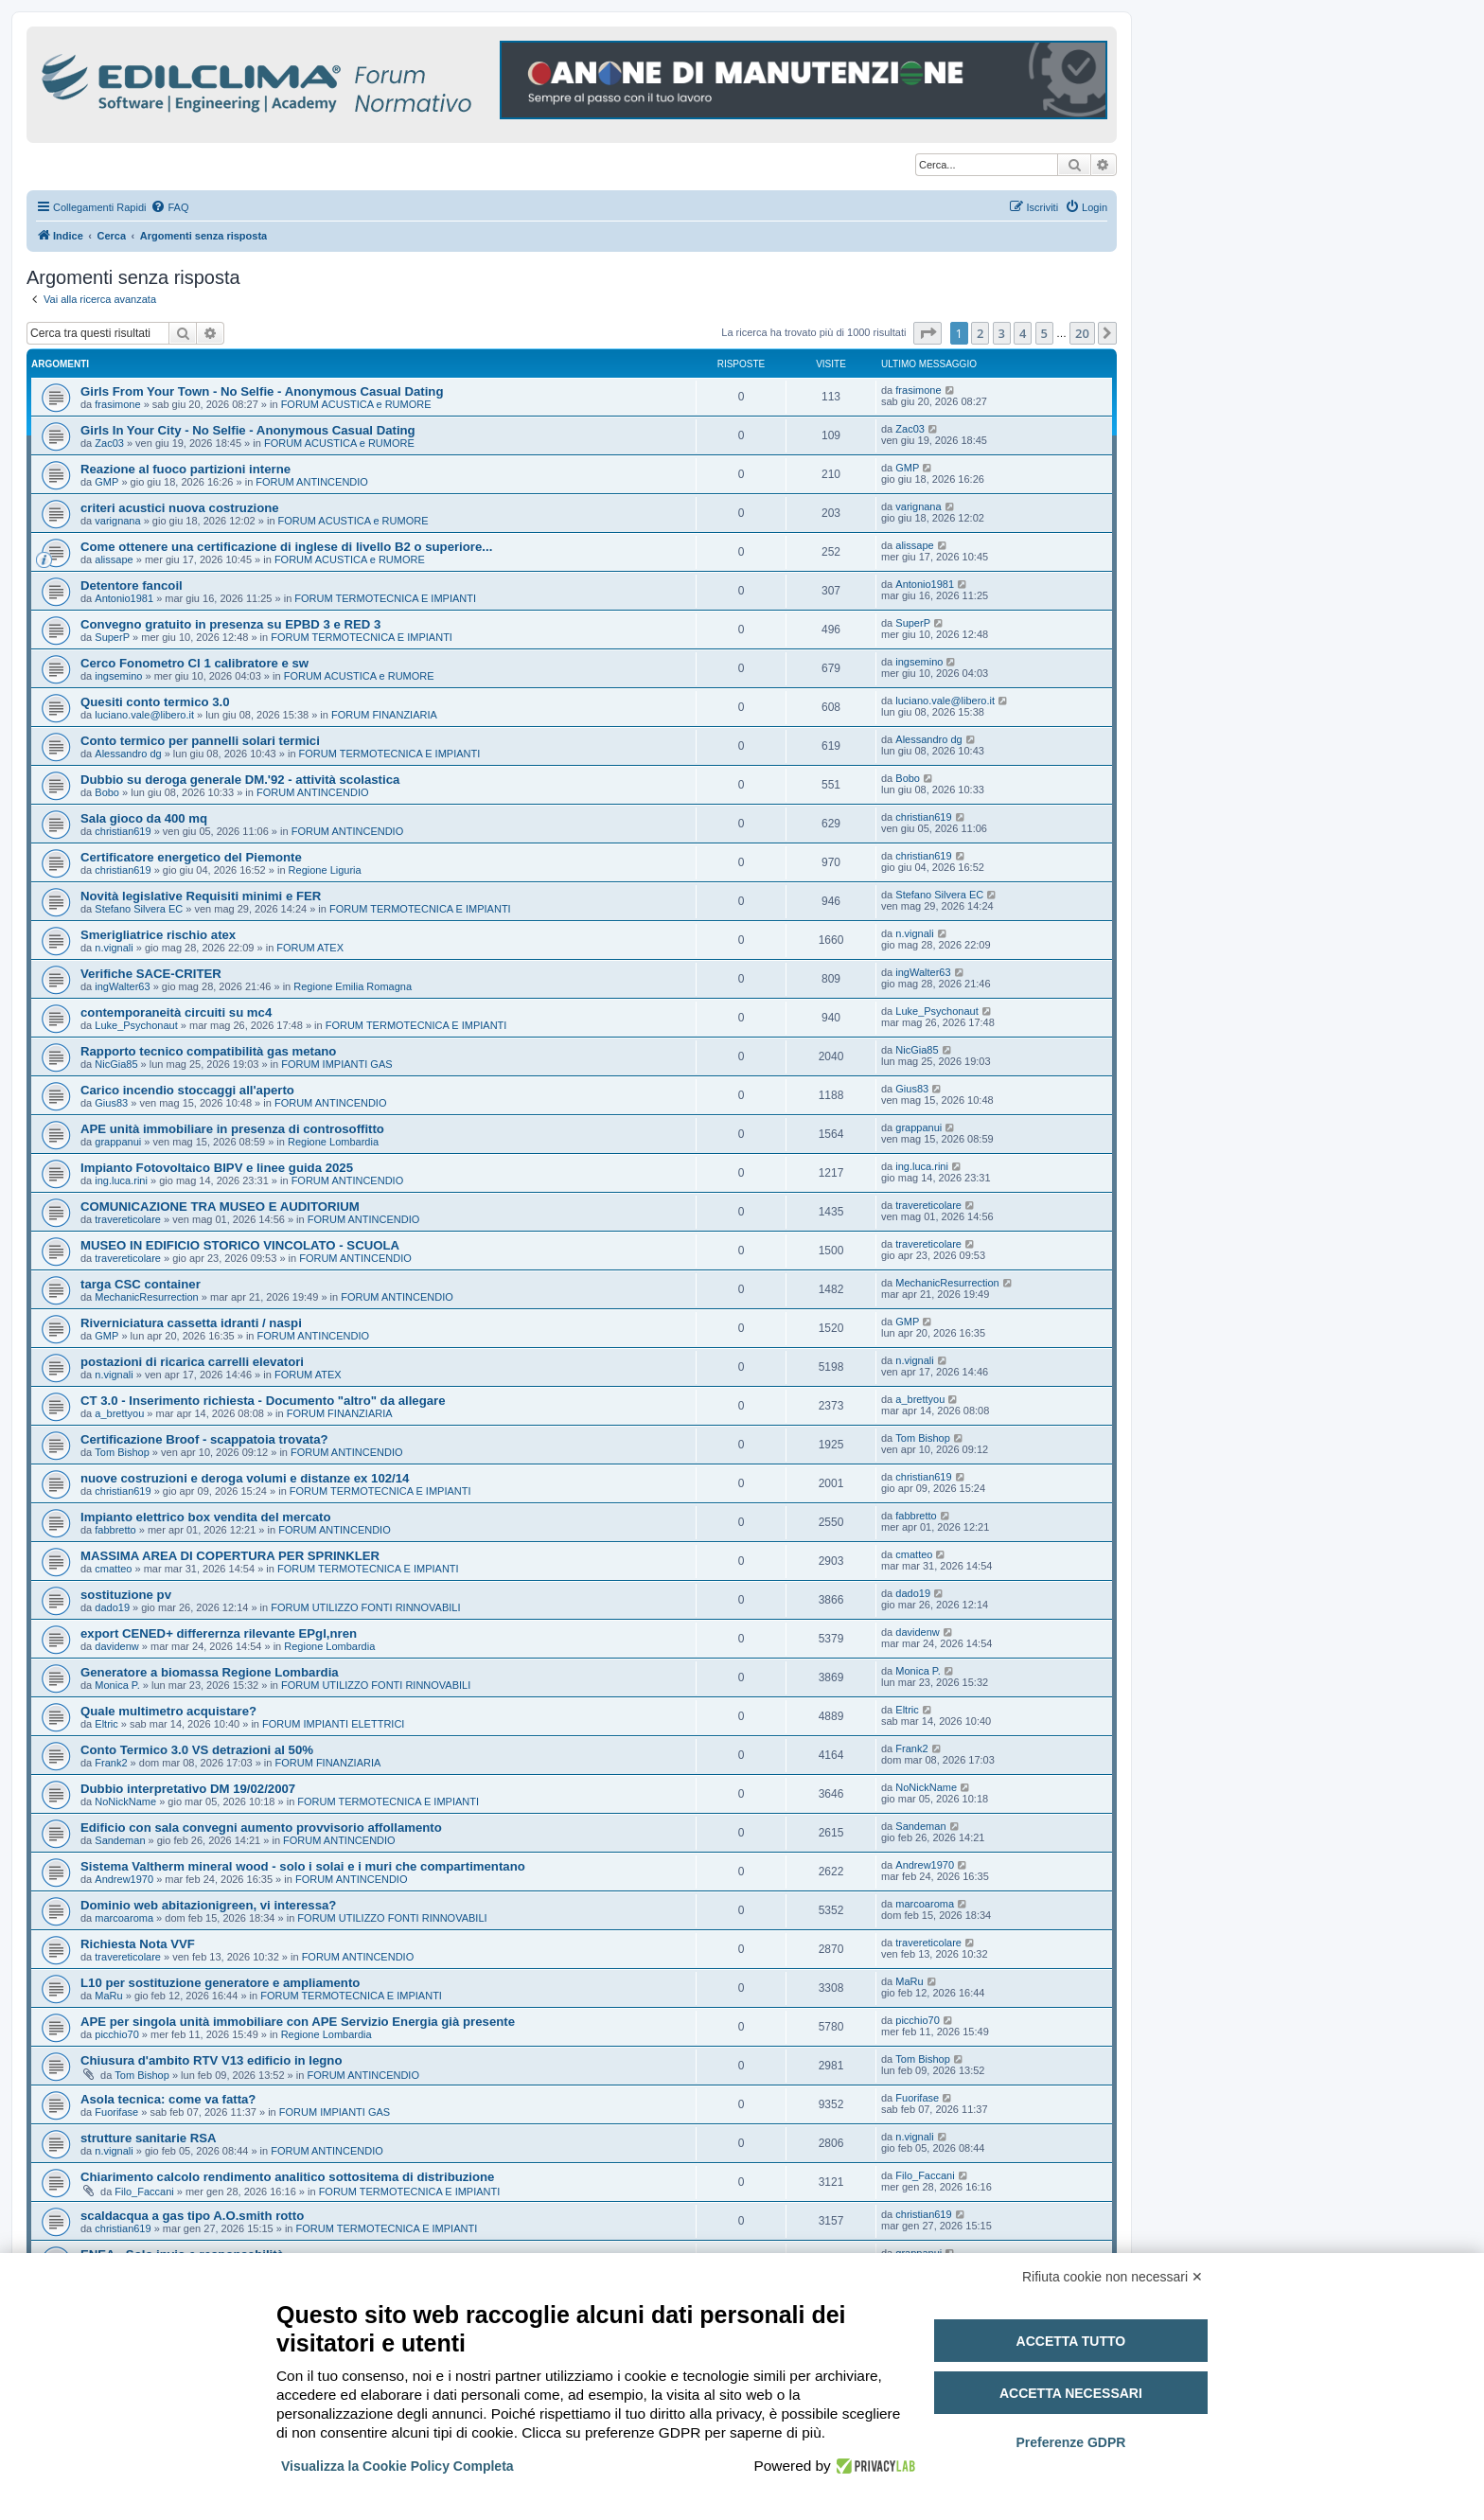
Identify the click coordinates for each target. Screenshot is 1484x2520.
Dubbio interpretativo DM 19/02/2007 (187, 1789)
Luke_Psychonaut (136, 1025)
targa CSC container (140, 1284)
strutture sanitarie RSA (148, 2138)
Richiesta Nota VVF (137, 1944)
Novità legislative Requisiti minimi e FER (200, 896)
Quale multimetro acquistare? (168, 1711)
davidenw (116, 1646)
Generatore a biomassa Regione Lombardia (209, 1672)
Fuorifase (116, 2112)
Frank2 (111, 1762)
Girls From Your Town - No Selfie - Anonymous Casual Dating (261, 391)
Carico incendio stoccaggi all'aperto (187, 1090)
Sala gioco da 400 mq (143, 818)
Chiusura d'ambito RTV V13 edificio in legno (211, 2060)
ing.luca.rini (121, 1180)
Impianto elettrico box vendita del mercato (205, 1517)
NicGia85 (116, 1064)
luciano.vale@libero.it (144, 714)
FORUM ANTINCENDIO (312, 482)
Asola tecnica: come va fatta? (168, 2099)
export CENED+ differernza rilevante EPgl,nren (218, 1633)
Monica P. (117, 1685)
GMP (106, 482)
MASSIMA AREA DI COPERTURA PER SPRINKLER (230, 1556)
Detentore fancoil (131, 585)
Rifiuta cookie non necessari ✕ (1112, 2276)
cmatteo (113, 1568)
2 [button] (980, 333)
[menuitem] (169, 207)
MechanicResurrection (146, 1297)
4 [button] (1022, 333)
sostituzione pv (125, 1595)
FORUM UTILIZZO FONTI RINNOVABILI (365, 1607)
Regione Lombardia (333, 1141)
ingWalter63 (122, 986)
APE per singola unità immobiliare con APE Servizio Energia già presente (297, 2021)
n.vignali (113, 947)
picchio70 (116, 2034)
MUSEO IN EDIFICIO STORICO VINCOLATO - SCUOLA (239, 1245)
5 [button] (1044, 333)
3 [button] (1001, 333)
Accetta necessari (1070, 2393)
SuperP (112, 637)
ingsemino (118, 676)
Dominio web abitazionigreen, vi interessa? (208, 1905)
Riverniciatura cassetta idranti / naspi (191, 1323)
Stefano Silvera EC (139, 908)
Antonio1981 (124, 598)
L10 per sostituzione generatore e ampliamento (220, 1983)
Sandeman (120, 1840)
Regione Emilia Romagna (352, 986)
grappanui (118, 1141)
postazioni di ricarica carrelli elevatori (192, 1362)
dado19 (112, 1607)
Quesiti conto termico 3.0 (155, 702)
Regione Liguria (325, 870)
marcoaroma (124, 1918)
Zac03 (109, 443)
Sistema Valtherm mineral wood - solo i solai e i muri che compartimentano (302, 1866)
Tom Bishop (122, 1452)
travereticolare (128, 1219)
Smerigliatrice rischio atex (158, 935)
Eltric (106, 1724)
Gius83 (111, 1103)
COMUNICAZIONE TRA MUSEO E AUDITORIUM (220, 1206)
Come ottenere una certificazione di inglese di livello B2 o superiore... (286, 547)
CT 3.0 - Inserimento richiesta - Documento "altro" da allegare (263, 1400)
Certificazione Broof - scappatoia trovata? (204, 1439)
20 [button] (1082, 333)
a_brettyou (119, 1413)
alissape (113, 559)
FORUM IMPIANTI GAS (336, 1064)
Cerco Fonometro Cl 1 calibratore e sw (194, 663)
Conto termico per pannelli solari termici (200, 741)
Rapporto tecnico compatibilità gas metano (208, 1051)
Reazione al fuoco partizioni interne (185, 469)
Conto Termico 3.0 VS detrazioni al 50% (196, 1750)
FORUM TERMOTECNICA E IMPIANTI (385, 598)
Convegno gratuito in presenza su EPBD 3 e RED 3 (230, 624)
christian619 (122, 831)
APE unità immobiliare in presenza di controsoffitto (232, 1129)
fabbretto (115, 1529)
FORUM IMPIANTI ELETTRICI (333, 1724)
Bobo (107, 792)
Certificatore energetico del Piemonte (191, 857)
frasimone (117, 404)
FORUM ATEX (310, 947)
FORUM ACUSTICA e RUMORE (356, 404)
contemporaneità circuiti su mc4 (176, 1012)
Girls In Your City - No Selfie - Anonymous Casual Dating (247, 430)
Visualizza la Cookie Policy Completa (397, 2466)
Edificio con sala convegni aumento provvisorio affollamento (261, 1827)
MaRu (108, 1995)
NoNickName (125, 1801)
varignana (117, 520)
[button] (927, 333)
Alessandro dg (128, 753)
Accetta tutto (1071, 2341)
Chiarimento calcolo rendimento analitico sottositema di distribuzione (287, 2177)
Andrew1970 (124, 1879)
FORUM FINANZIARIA (384, 714)
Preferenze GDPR (1070, 2442)
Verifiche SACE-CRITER (150, 974)
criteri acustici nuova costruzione (179, 508)
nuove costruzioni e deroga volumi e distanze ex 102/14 (244, 1478)
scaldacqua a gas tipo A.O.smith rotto (192, 2216)
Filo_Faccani (144, 2191)
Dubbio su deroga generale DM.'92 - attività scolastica (239, 779)
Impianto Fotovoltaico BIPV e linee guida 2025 (216, 1168)
